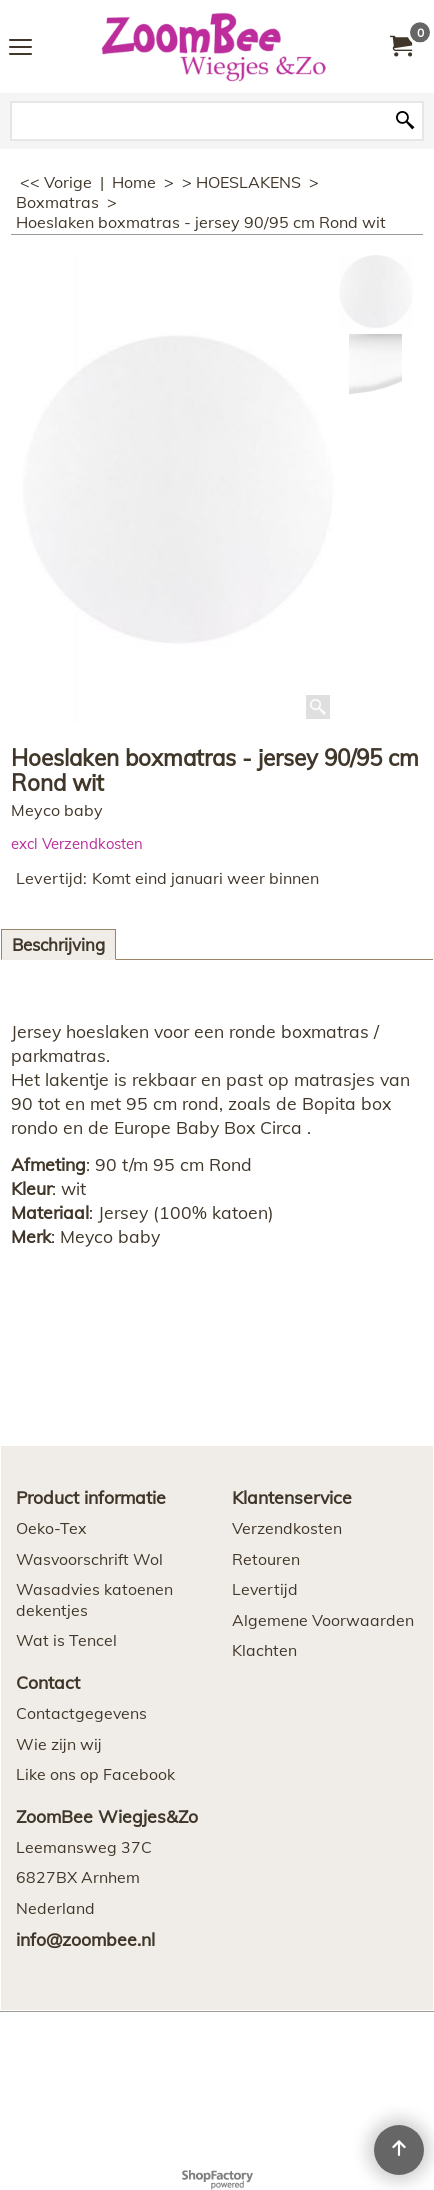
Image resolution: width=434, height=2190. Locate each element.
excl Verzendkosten (77, 843)
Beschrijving (58, 944)
